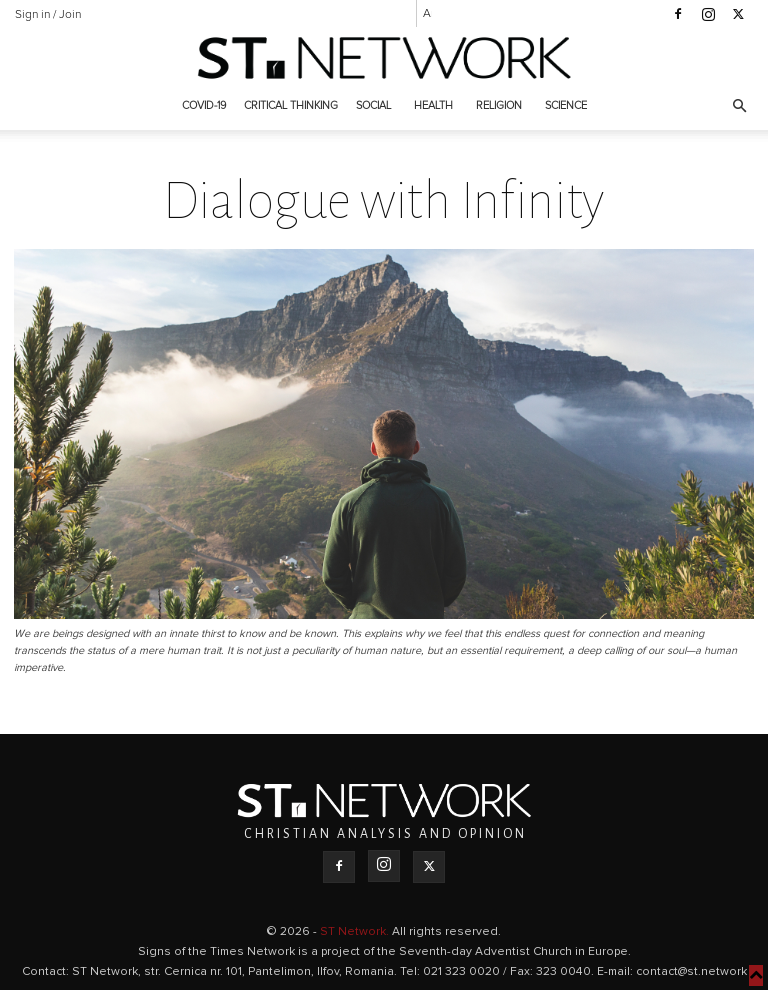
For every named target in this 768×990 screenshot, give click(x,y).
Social (373, 105)
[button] (739, 106)
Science (566, 105)
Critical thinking (291, 105)
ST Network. (356, 932)
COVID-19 (204, 105)
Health (433, 105)
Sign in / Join (48, 15)
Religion (499, 105)
